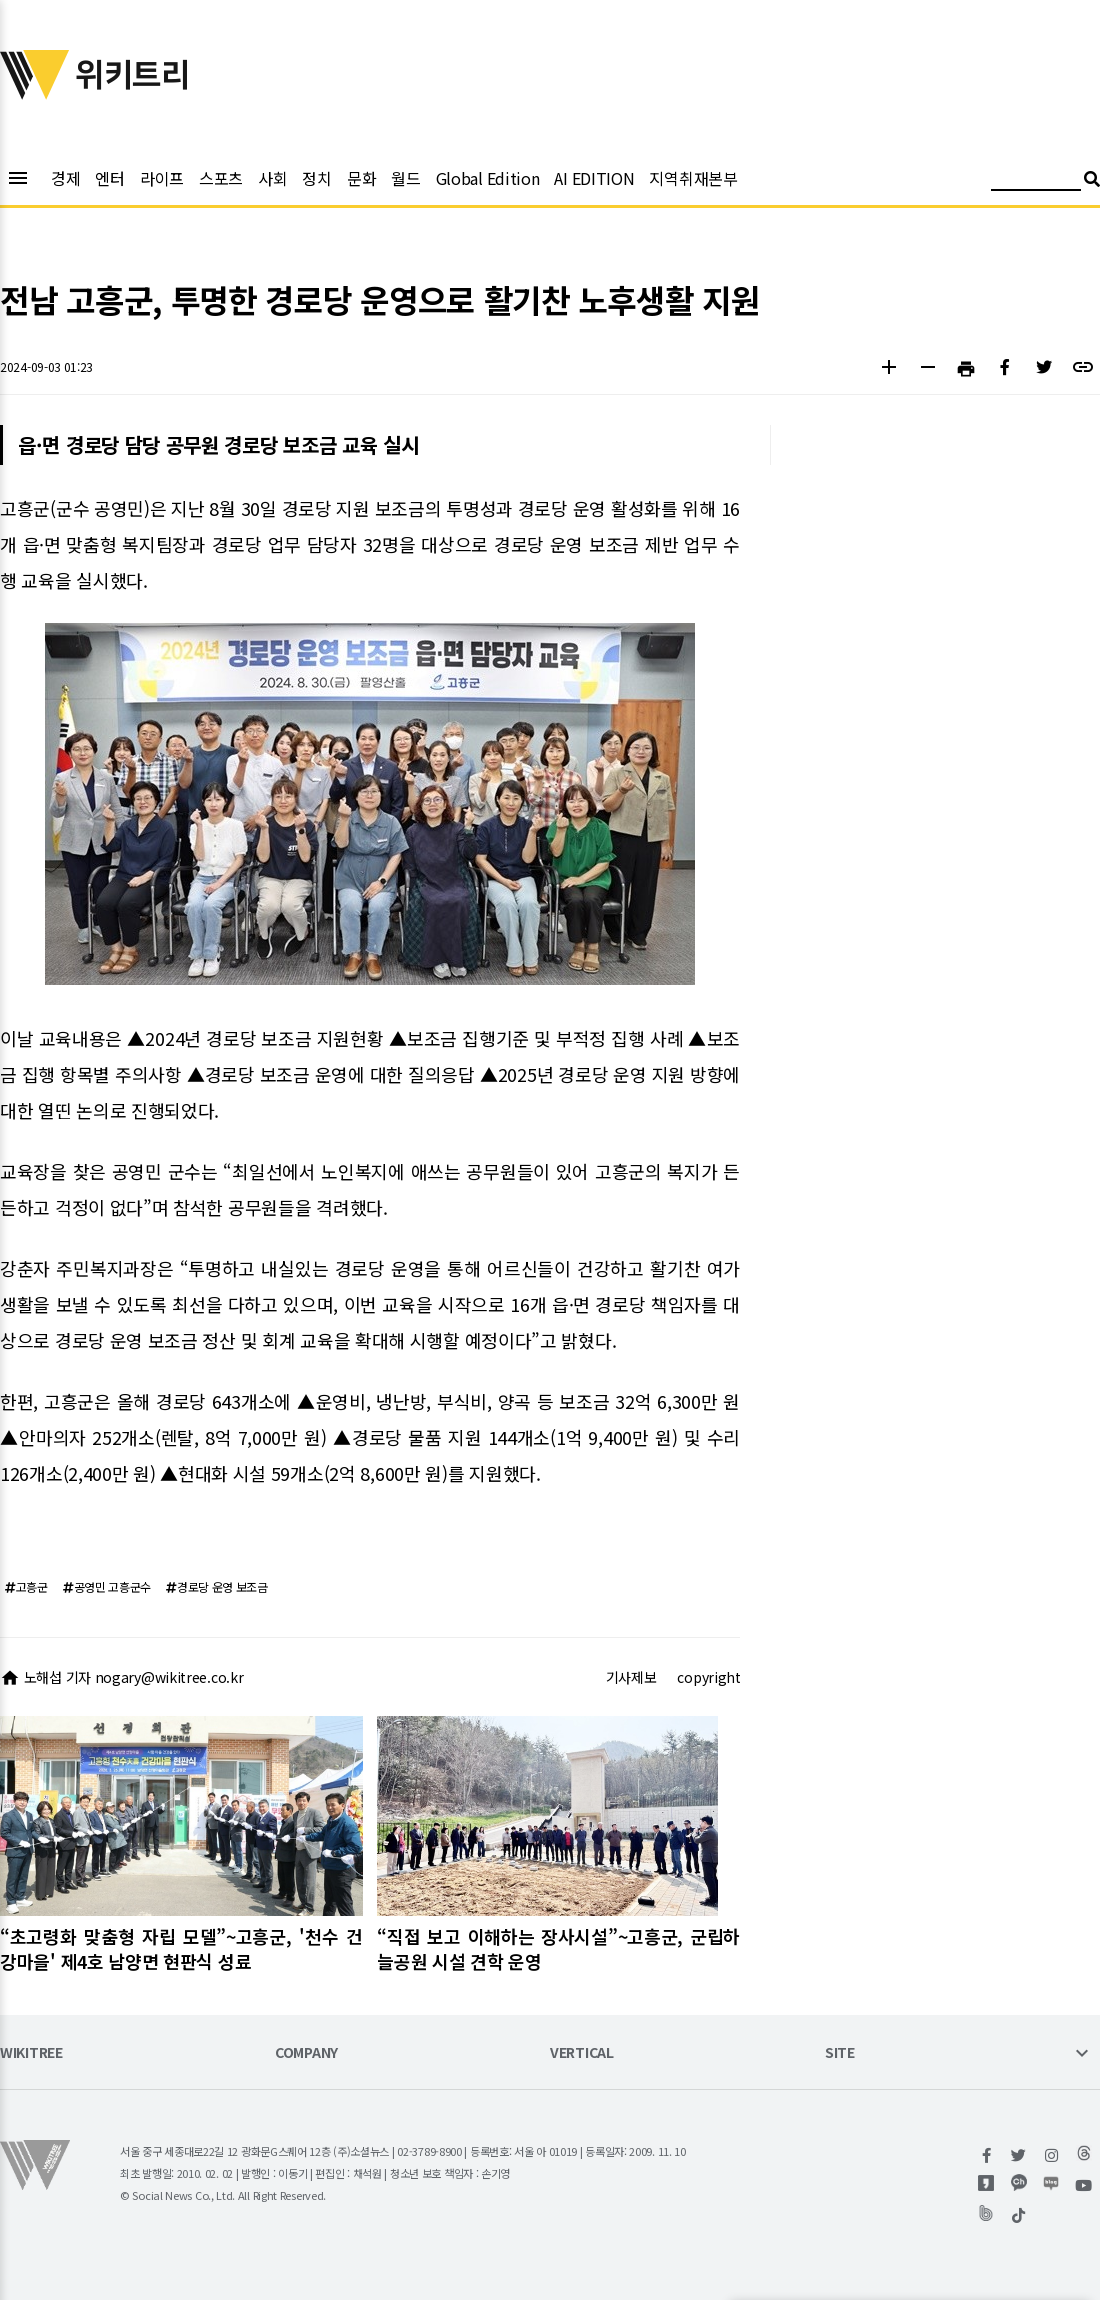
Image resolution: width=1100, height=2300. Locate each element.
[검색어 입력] (1036, 181)
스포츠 (221, 178)
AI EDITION (594, 178)
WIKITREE (31, 2053)
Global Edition (488, 178)
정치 (316, 178)
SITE (840, 2053)
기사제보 (631, 1677)
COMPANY (306, 2053)
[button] (888, 369)
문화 (361, 178)
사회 (272, 178)
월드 (405, 178)
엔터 (109, 178)
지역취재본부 (693, 178)
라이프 (162, 178)
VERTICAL (582, 2053)
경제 (65, 178)
